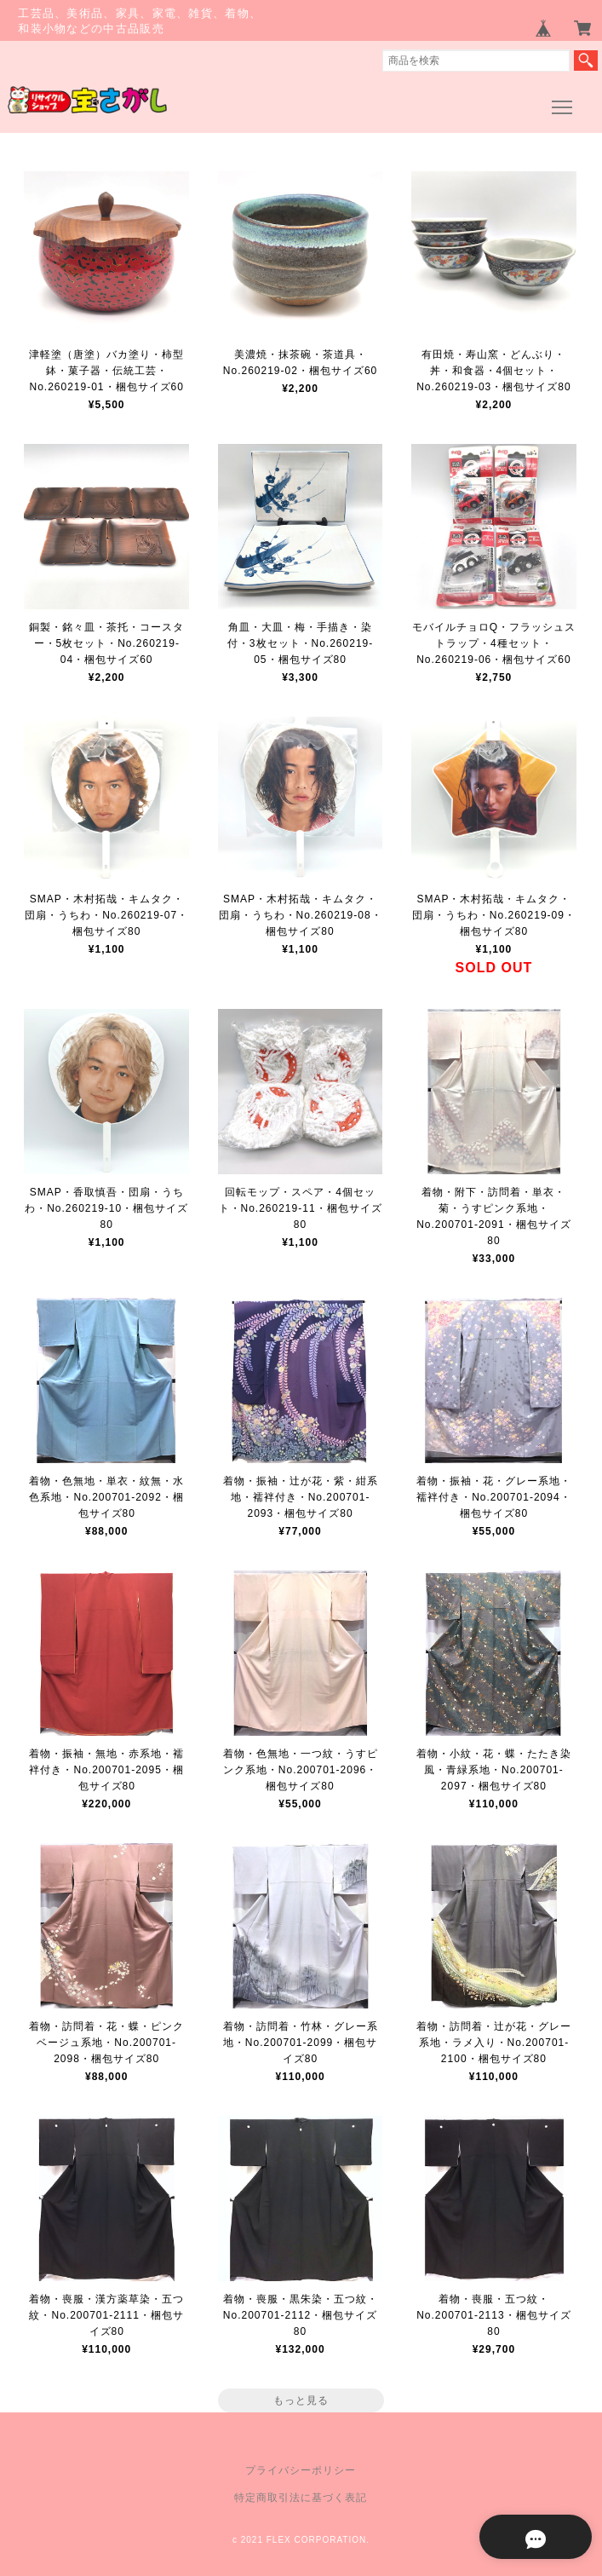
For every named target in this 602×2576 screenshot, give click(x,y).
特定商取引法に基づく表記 (300, 2498)
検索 (586, 60)
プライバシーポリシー (300, 2470)
